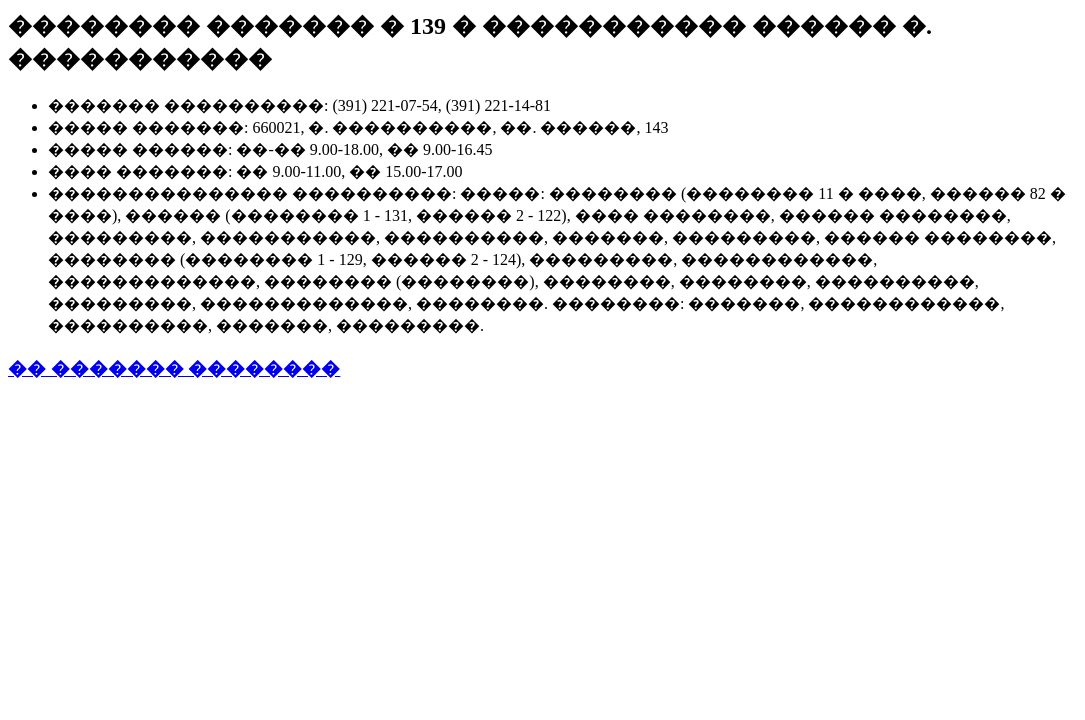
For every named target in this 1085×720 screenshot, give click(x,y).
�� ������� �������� (174, 368)
